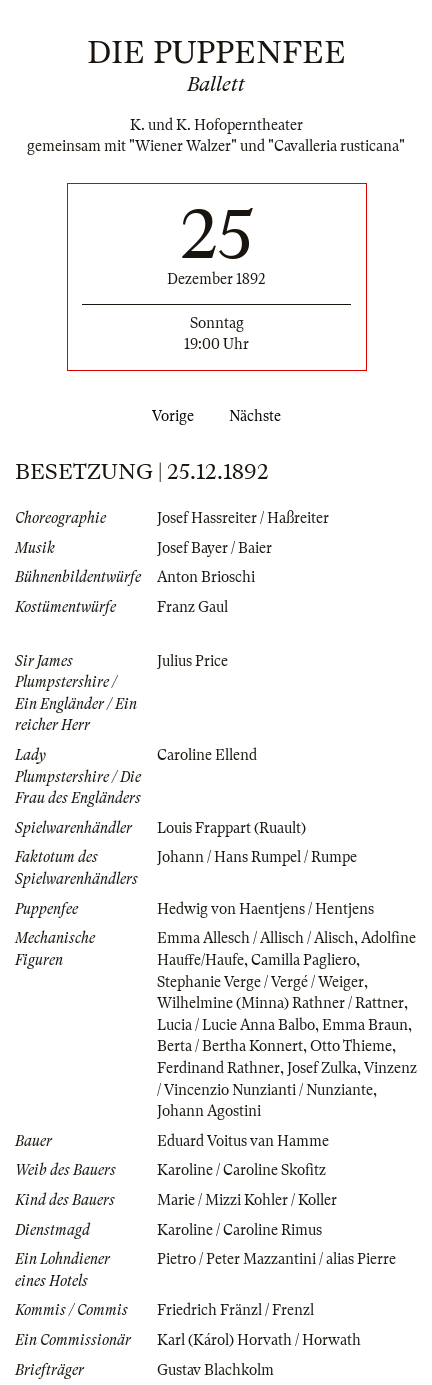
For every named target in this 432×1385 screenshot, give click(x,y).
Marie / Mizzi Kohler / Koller (247, 1200)
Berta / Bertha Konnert (230, 1046)
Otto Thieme (351, 1046)
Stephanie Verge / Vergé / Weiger (260, 982)
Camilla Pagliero (303, 960)
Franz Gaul (192, 607)
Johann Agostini (209, 1111)
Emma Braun (365, 1025)
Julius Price (192, 661)
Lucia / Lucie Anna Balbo (236, 1025)
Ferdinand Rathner (218, 1068)
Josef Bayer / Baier (214, 548)
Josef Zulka (322, 1068)
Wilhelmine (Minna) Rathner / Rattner (280, 1003)
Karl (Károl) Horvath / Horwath (259, 1340)
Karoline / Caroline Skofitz (241, 1170)
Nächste (259, 416)
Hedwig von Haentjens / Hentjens (265, 909)
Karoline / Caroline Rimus (239, 1230)
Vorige (169, 416)
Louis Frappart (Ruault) (231, 828)
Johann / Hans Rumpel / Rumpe (257, 857)
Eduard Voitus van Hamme (243, 1141)
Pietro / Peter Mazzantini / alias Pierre (276, 1259)
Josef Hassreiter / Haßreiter (243, 518)
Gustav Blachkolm (215, 1370)
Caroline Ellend (207, 755)
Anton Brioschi (206, 577)
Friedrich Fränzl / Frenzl (235, 1310)
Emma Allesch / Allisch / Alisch (255, 938)
